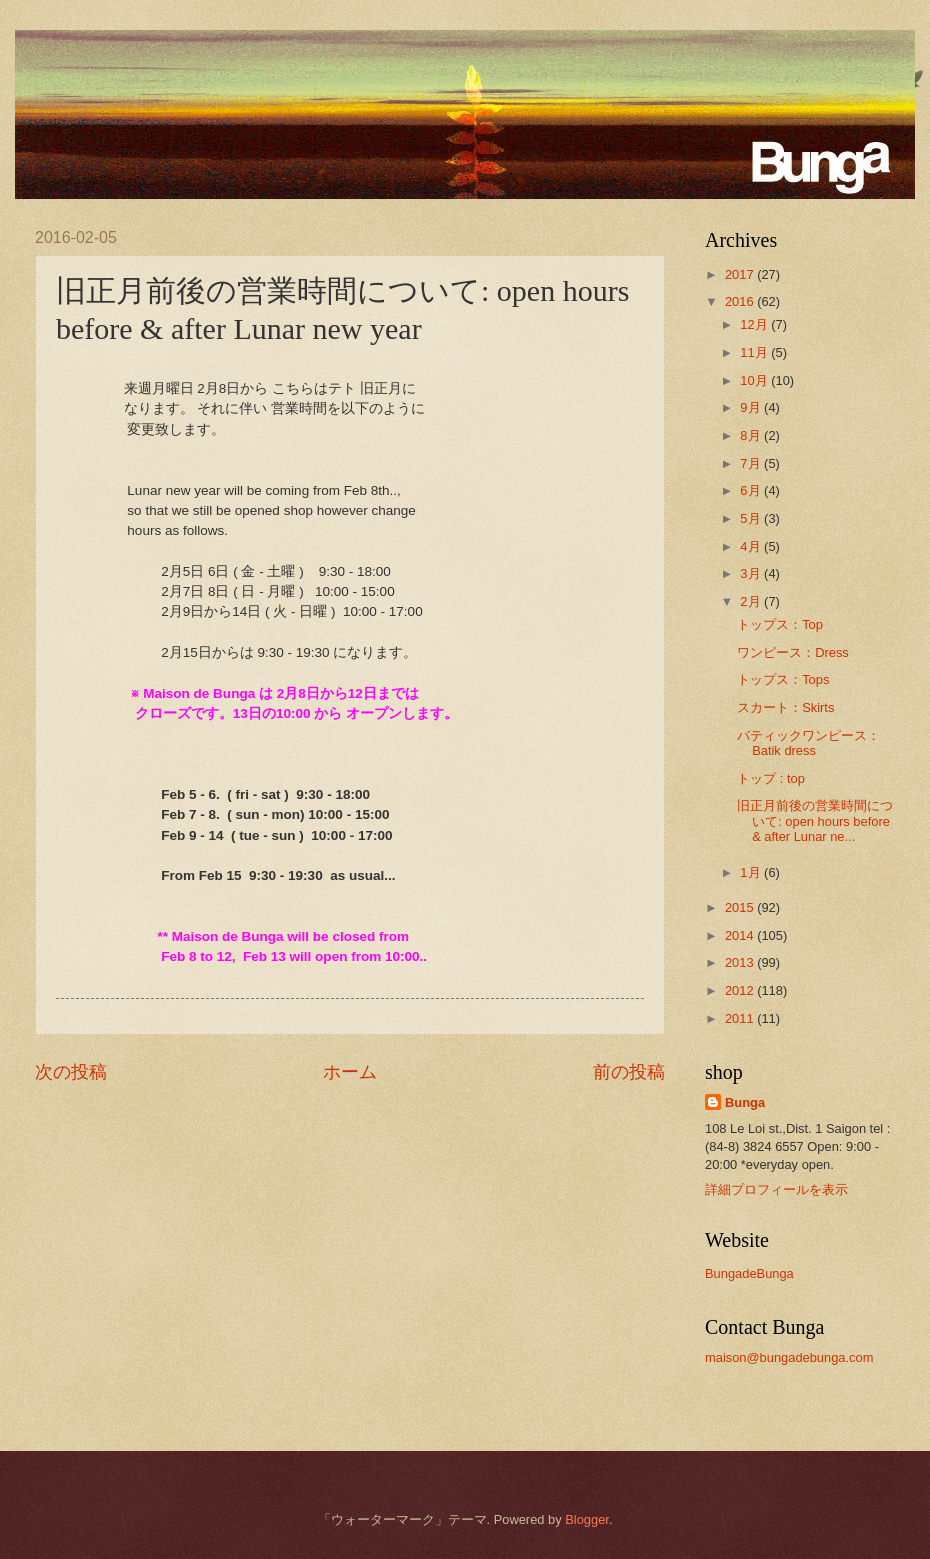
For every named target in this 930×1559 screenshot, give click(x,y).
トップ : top (771, 778)
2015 (741, 907)
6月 (752, 490)
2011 (741, 1018)
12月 (755, 324)
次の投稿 (71, 1072)
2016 (741, 301)
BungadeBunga (749, 1273)
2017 (741, 274)
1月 (752, 872)
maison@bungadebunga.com (789, 1357)
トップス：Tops (783, 679)
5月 (752, 518)
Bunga (745, 1102)
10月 (755, 380)
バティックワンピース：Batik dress (808, 743)
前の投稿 (629, 1072)
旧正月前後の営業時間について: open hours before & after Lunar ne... (815, 821)
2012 (741, 990)
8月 (752, 435)
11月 (755, 352)
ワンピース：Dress (793, 652)
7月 (752, 463)
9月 (752, 407)
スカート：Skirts (785, 707)
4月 (752, 546)
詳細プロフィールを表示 (776, 1189)
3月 (752, 573)
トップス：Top (780, 624)
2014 (741, 935)
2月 (752, 601)
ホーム (350, 1072)
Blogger (587, 1519)
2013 (741, 962)
